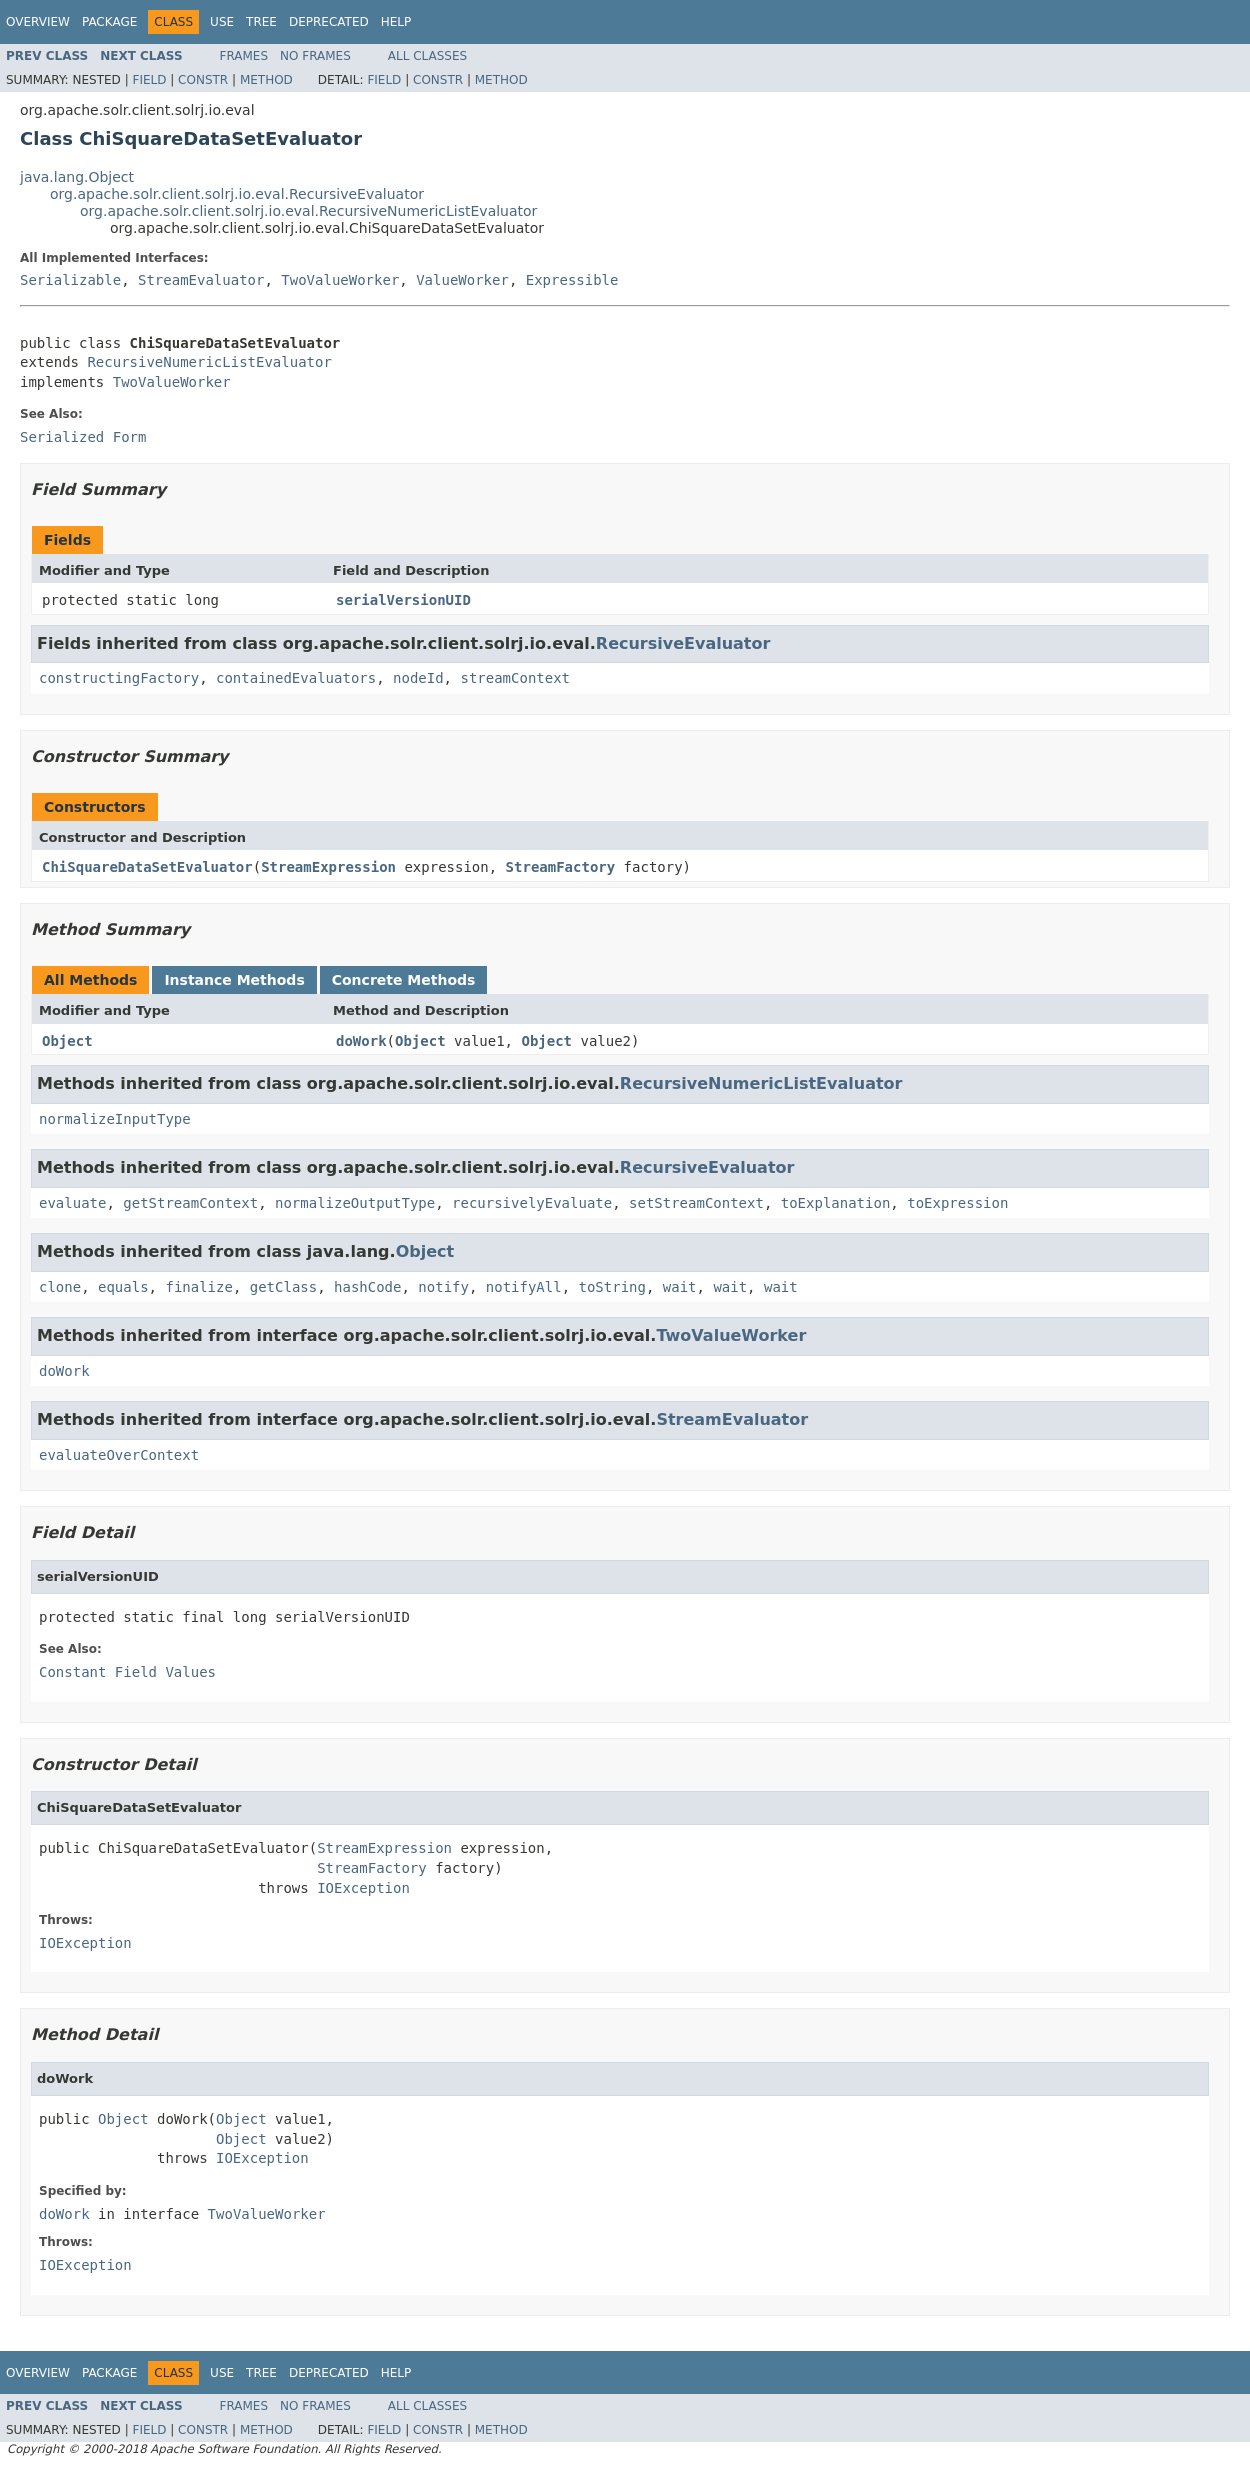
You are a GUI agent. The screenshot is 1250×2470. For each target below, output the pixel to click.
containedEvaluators (296, 678)
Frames (244, 56)
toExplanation (836, 1203)
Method (266, 80)
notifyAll (524, 1287)
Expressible (572, 280)
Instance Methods (234, 980)
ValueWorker (462, 280)
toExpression (957, 1203)
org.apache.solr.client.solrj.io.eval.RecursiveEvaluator (237, 194)
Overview (38, 22)
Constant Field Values (127, 1672)
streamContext (515, 678)
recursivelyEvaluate (532, 1203)
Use (222, 22)
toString (612, 1287)
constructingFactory (119, 678)
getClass (283, 1287)
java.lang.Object (77, 177)
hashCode (367, 1287)
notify (443, 1287)
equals (123, 1287)
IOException (363, 1888)
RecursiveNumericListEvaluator (209, 362)
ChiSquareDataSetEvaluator (147, 867)
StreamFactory (561, 867)
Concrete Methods (404, 980)
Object (67, 1041)
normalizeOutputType (355, 1203)
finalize (198, 1287)
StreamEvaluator (201, 280)
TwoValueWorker (340, 280)
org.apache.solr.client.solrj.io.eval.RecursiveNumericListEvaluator (308, 211)
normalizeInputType (115, 1119)
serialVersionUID (403, 600)
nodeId (418, 678)
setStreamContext (696, 1203)
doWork (361, 1041)
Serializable (70, 280)
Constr (203, 80)
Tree (261, 22)
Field (149, 80)
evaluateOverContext (119, 1455)
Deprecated (329, 22)
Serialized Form (83, 437)
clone (60, 1287)
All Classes (427, 56)
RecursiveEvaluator (683, 643)
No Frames (315, 56)
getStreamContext (190, 1203)
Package (109, 22)
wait (680, 1287)
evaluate (72, 1203)
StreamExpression (328, 867)
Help (396, 22)
